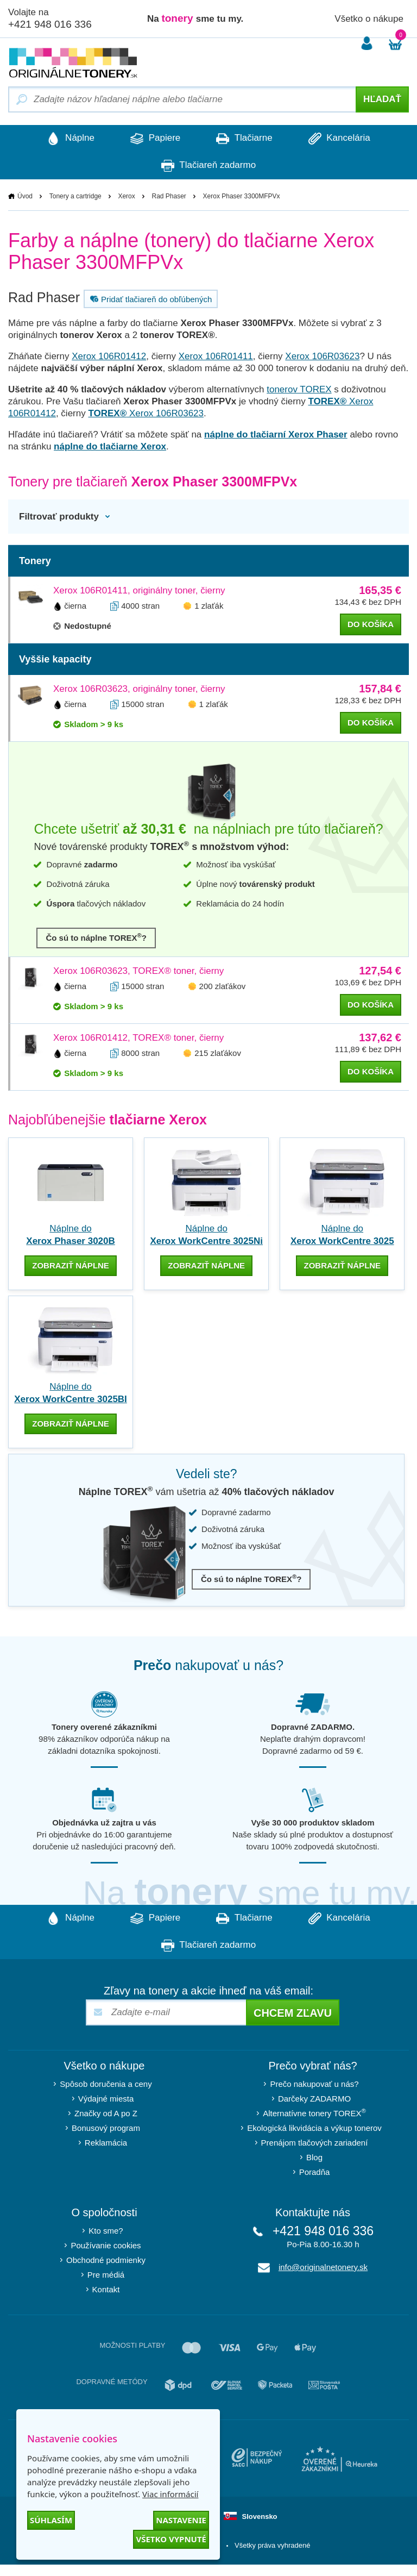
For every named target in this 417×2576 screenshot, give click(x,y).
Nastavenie (181, 2520)
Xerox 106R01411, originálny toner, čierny (139, 590)
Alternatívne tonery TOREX (314, 2112)
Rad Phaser (168, 196)
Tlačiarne (245, 138)
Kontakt (106, 2288)
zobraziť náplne (70, 1265)
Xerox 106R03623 (322, 356)
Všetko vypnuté (171, 2539)
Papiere (154, 138)
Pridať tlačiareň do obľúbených (149, 299)
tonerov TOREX (299, 389)
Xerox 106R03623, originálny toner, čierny (139, 689)
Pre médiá (105, 2274)
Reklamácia (106, 2142)
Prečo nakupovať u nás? (314, 2083)
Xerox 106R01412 (109, 356)
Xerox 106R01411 (216, 356)
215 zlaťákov (217, 1053)
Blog (314, 2156)
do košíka (371, 624)
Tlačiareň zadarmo (208, 165)
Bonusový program (106, 2127)
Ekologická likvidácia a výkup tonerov (314, 2127)
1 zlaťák (208, 605)
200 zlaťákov (222, 986)
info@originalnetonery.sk (323, 2266)
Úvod (25, 196)
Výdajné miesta (106, 2098)
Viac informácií (170, 2494)
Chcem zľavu (293, 2012)
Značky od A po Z (105, 2112)
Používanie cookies (106, 2244)
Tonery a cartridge (75, 196)
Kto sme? (106, 2230)
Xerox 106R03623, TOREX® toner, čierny (138, 971)
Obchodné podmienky (106, 2259)
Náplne (67, 138)
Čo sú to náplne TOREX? (96, 937)
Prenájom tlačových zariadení (314, 2142)
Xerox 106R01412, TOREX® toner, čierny (138, 1038)
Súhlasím (51, 2520)
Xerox (126, 196)
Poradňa (314, 2171)
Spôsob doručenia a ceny (105, 2083)
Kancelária (343, 138)
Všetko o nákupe (368, 19)
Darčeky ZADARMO (314, 2098)
